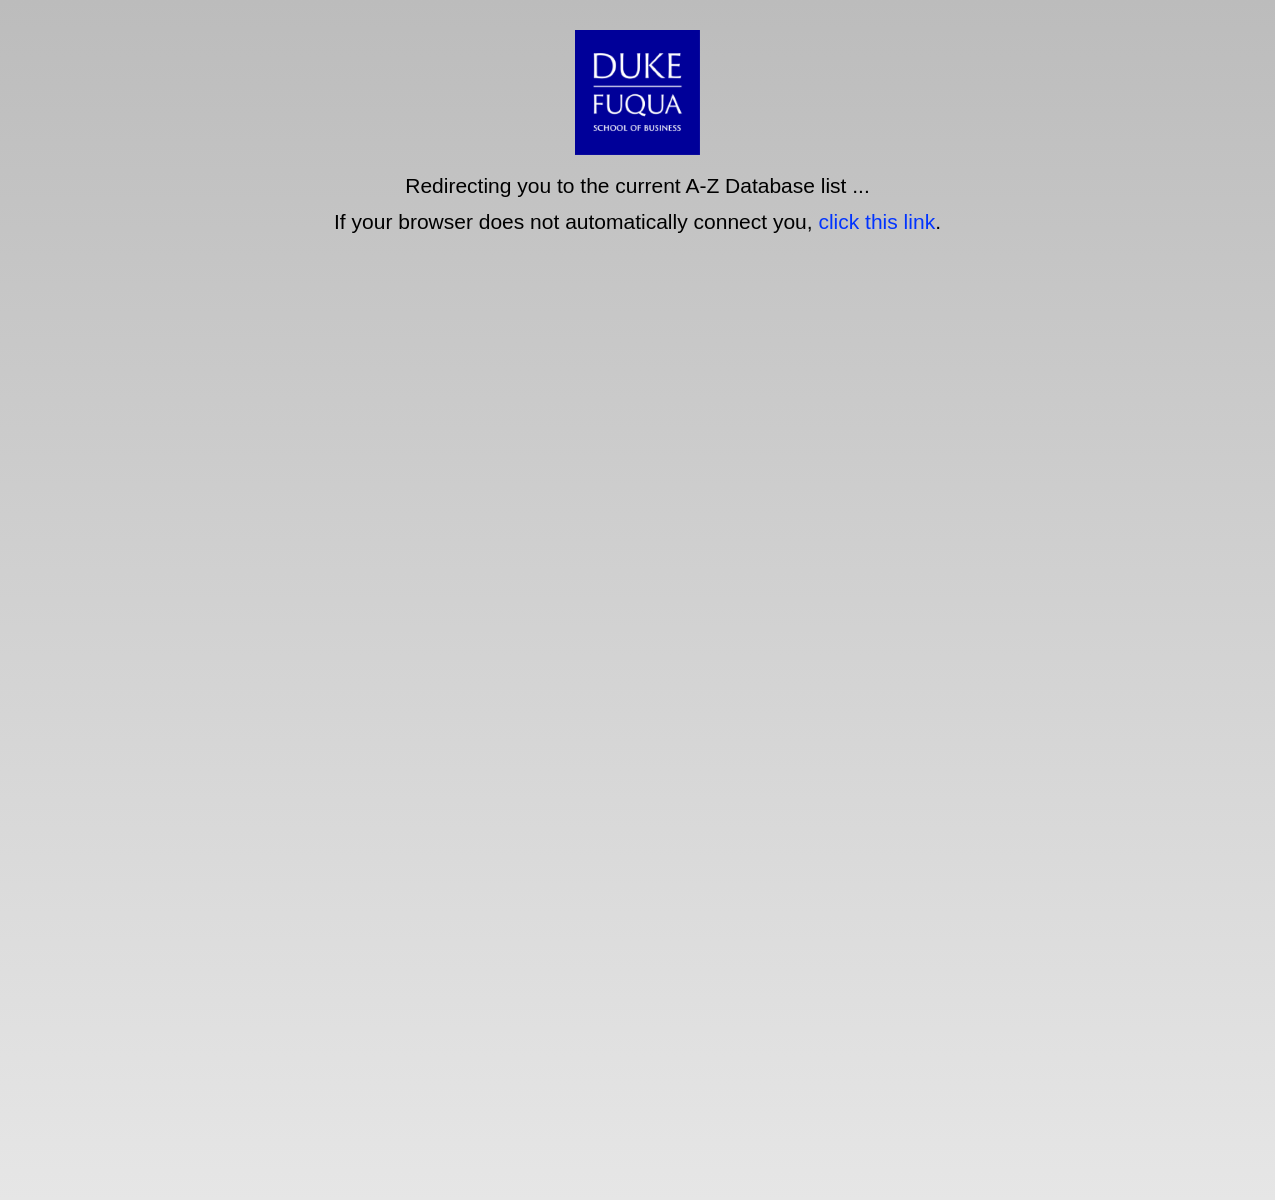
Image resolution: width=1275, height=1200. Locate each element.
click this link (876, 221)
